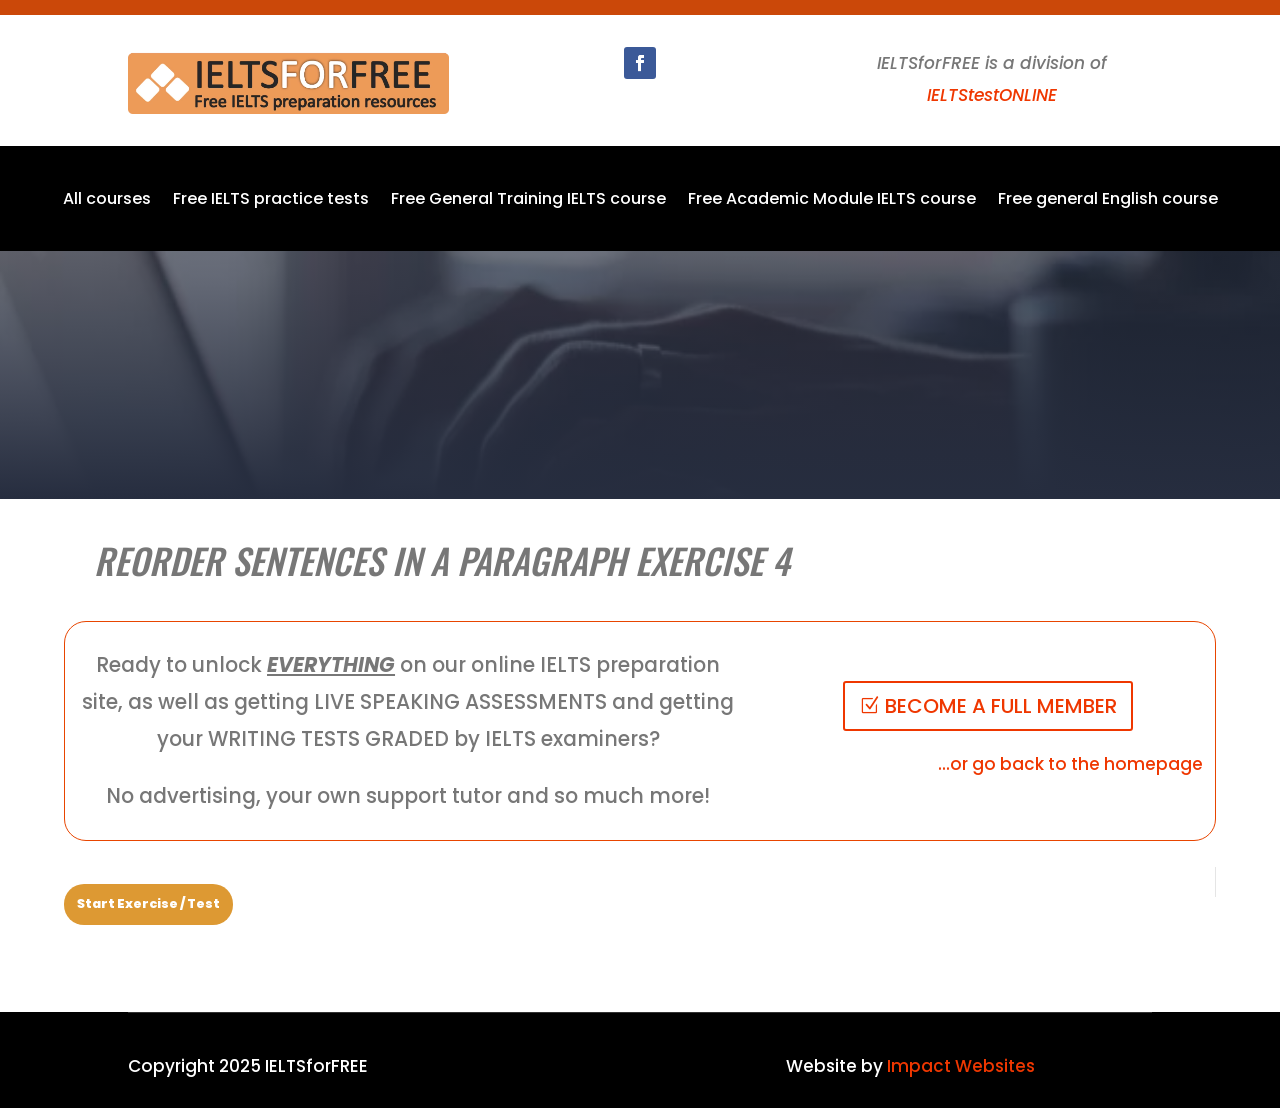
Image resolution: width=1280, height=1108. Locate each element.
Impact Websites (961, 1066)
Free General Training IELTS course (528, 201)
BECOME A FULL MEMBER (1001, 706)
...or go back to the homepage (1070, 764)
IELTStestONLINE (992, 95)
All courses (107, 201)
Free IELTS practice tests (271, 201)
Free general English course (1108, 201)
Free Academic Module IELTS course (832, 201)
